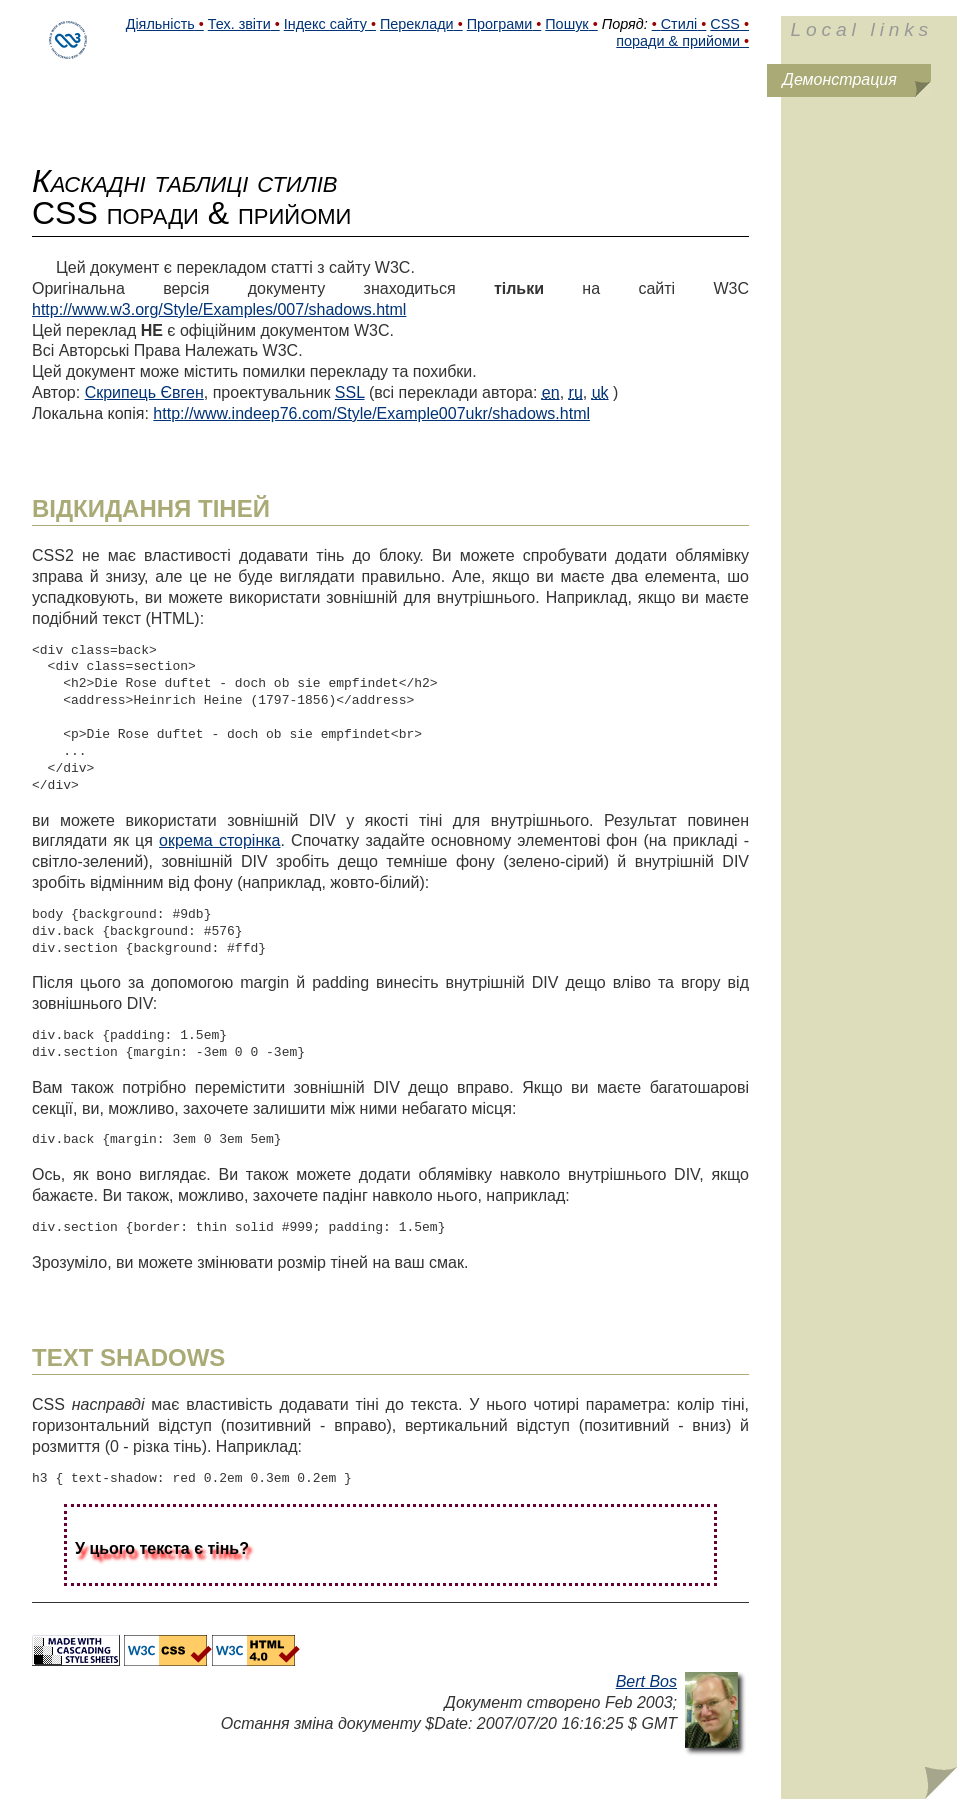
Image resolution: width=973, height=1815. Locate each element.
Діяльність (160, 24)
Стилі (679, 24)
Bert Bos (646, 1681)
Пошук (566, 24)
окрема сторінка (219, 840)
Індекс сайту (325, 24)
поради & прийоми (678, 41)
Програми (500, 24)
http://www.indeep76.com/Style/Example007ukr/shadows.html (371, 413)
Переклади (417, 24)
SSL (350, 392)
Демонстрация (840, 79)
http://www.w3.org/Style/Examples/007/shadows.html (219, 309)
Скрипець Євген (144, 392)
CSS (725, 24)
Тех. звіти (239, 24)
